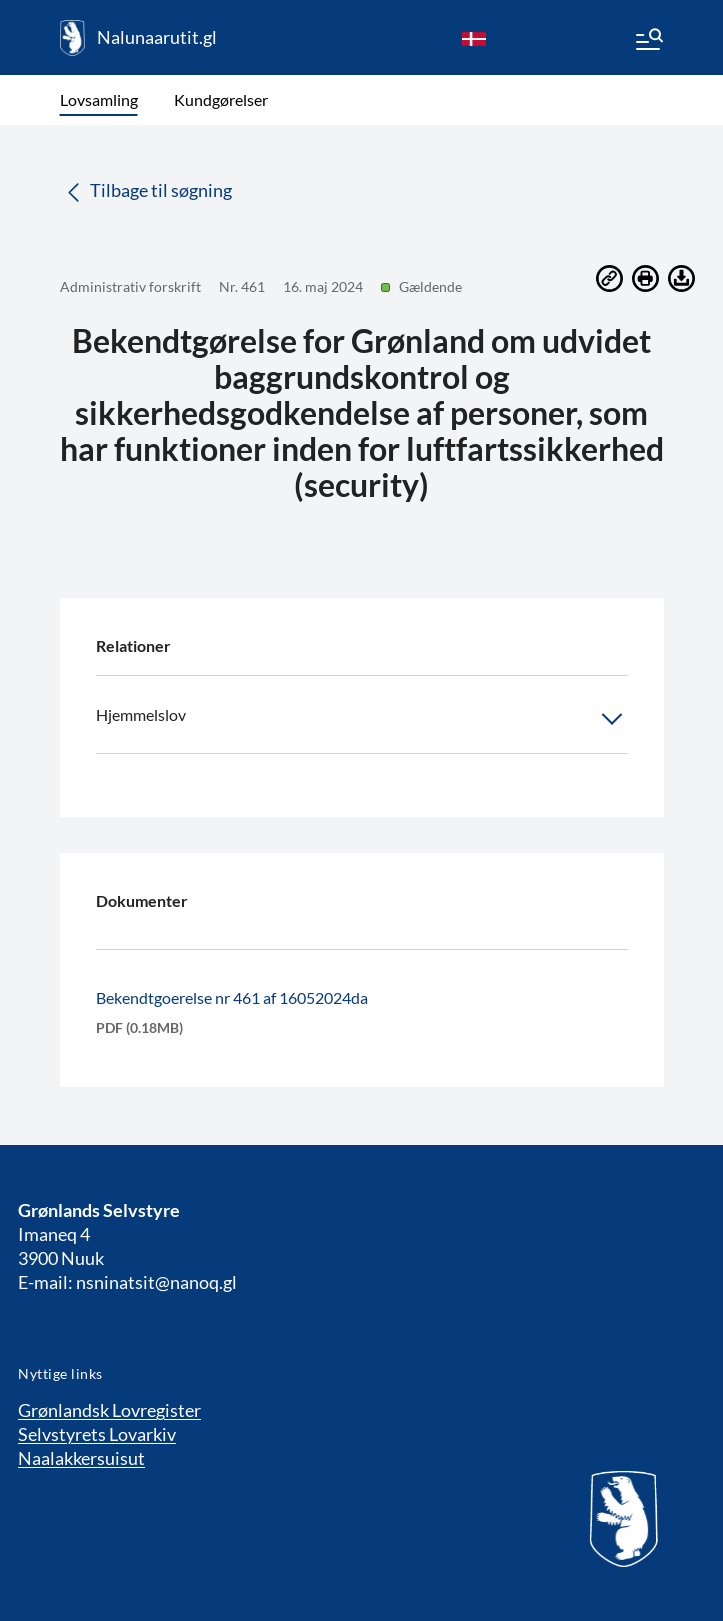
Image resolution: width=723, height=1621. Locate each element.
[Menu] (648, 42)
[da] (474, 38)
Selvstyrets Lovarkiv (97, 1434)
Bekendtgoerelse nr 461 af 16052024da (232, 997)
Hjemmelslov (362, 719)
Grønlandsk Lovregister (109, 1410)
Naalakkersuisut (81, 1458)
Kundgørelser (221, 99)
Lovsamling (99, 99)
